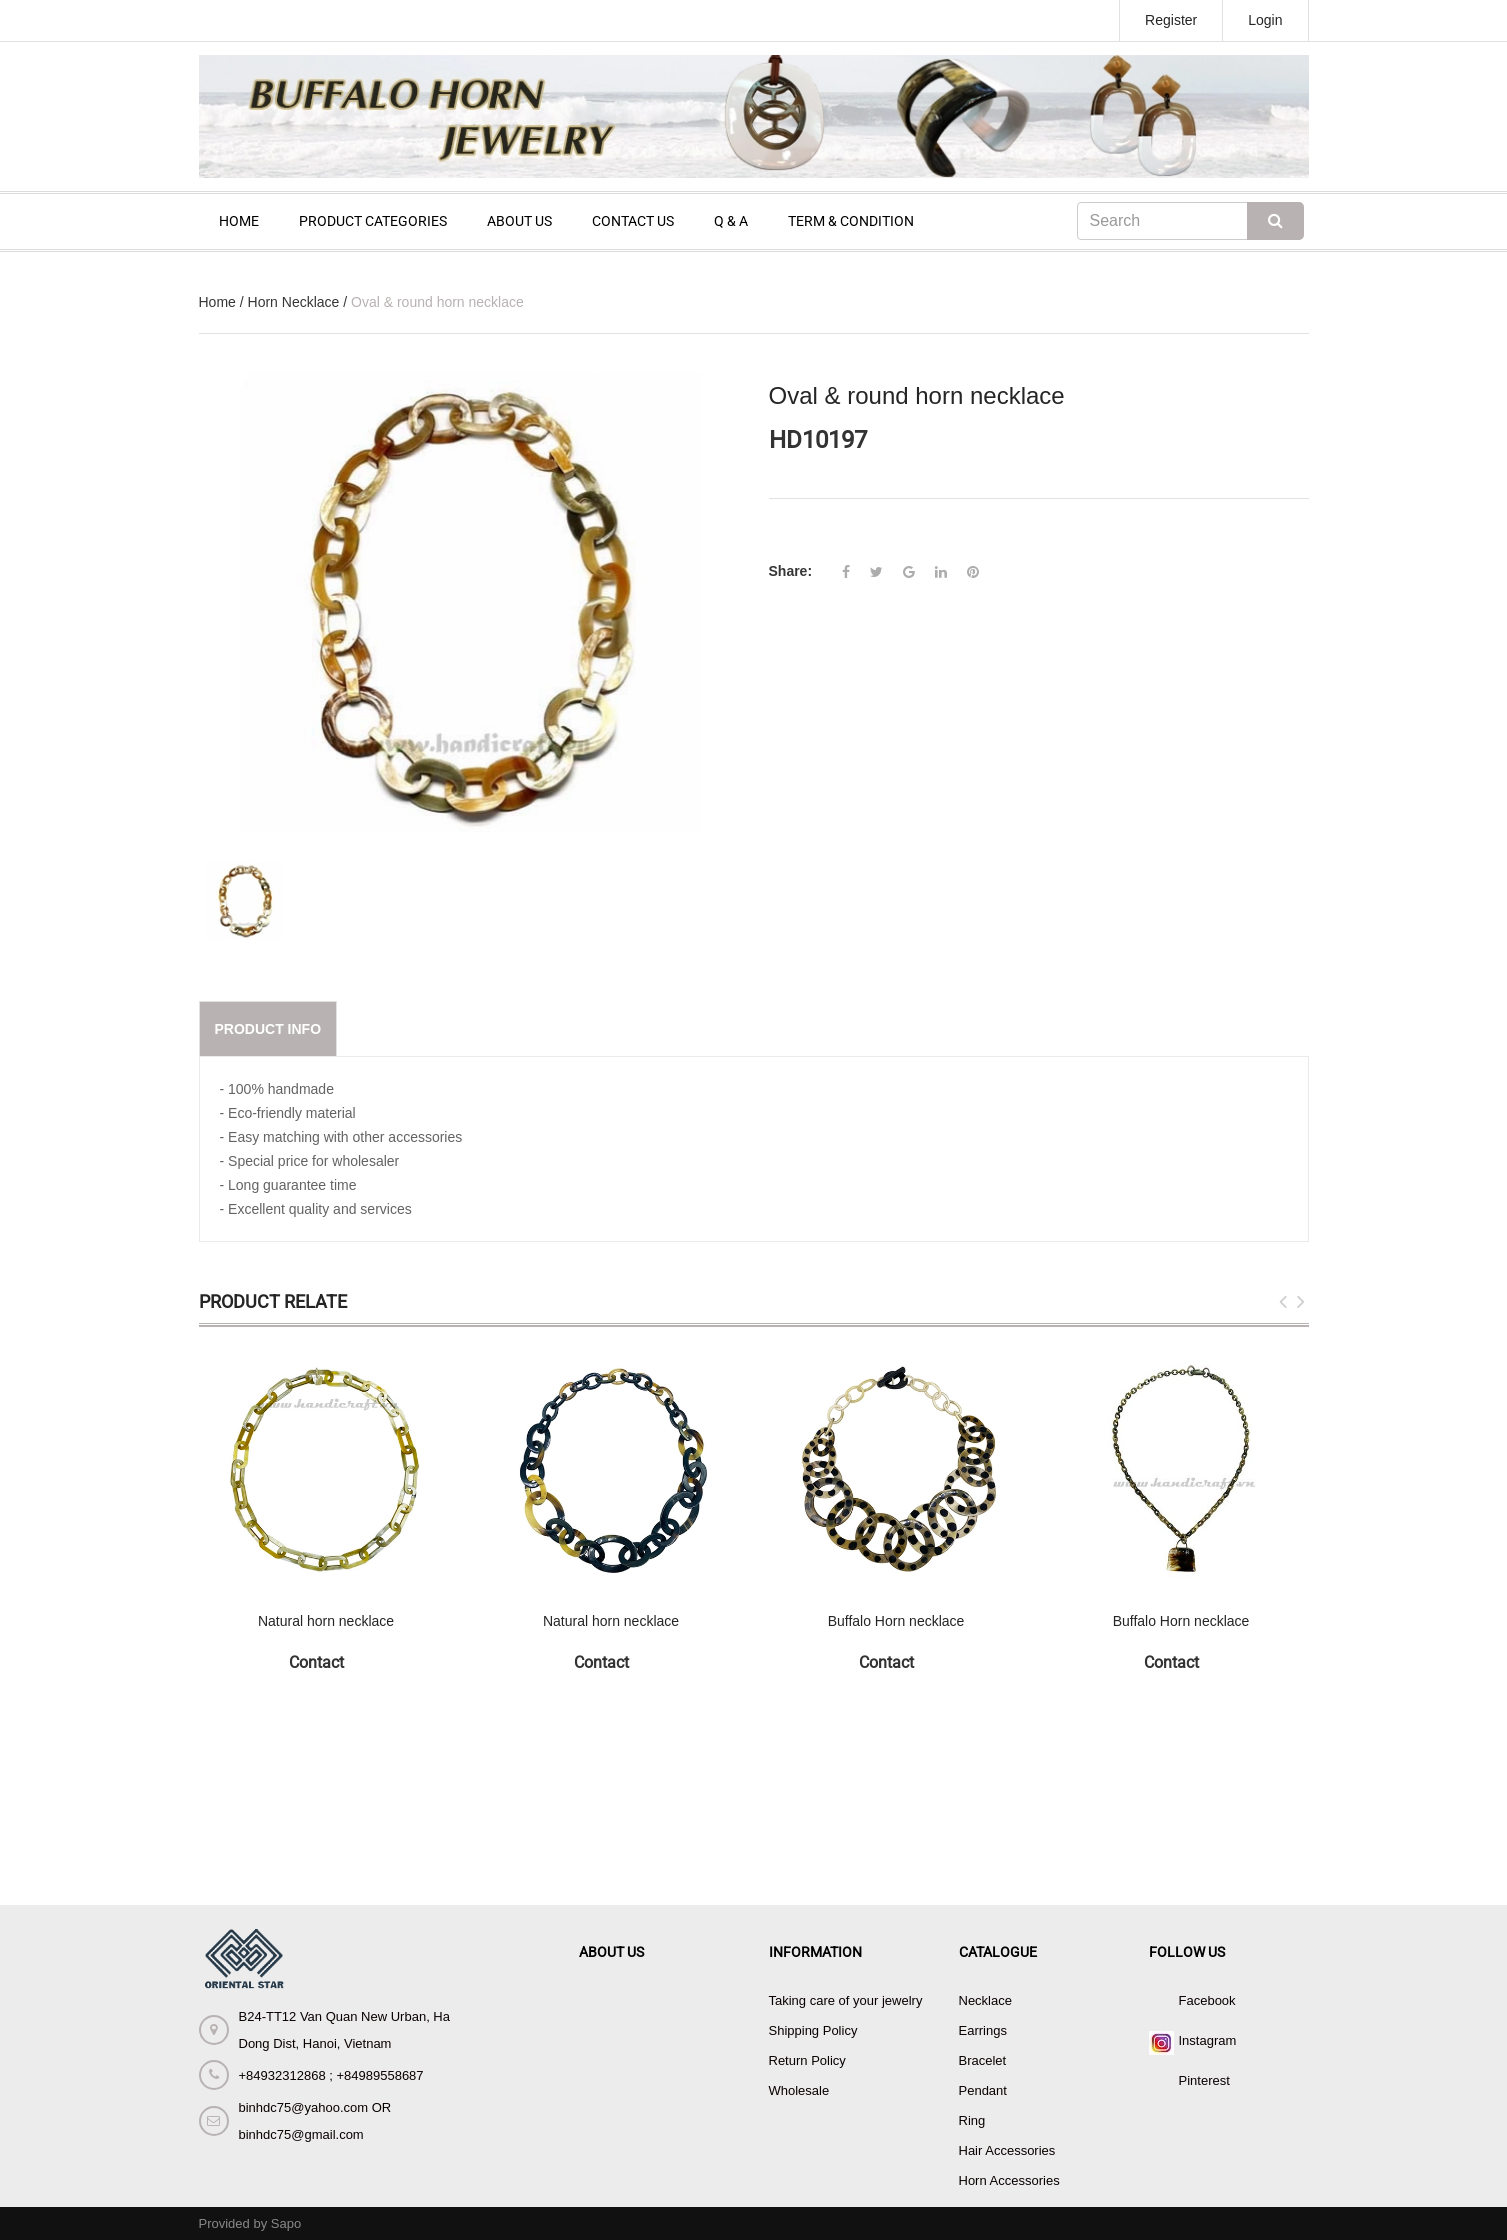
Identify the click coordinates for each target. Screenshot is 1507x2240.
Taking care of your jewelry (846, 2000)
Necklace (985, 2000)
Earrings (983, 2030)
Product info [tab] (268, 1029)
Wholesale (799, 2090)
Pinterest (1204, 2080)
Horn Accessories (1009, 2180)
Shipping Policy (813, 2030)
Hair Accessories (1007, 2150)
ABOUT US (519, 221)
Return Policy (807, 2060)
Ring (972, 2120)
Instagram (1208, 2040)
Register (1171, 20)
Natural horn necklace (326, 1621)
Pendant (983, 2090)
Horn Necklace (294, 302)
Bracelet (983, 2060)
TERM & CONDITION (851, 221)
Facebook (1207, 2000)
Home (217, 302)
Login (1265, 20)
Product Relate (273, 1301)
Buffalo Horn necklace (896, 1621)
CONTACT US (633, 221)
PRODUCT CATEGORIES (373, 221)
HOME (239, 221)
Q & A (731, 221)
